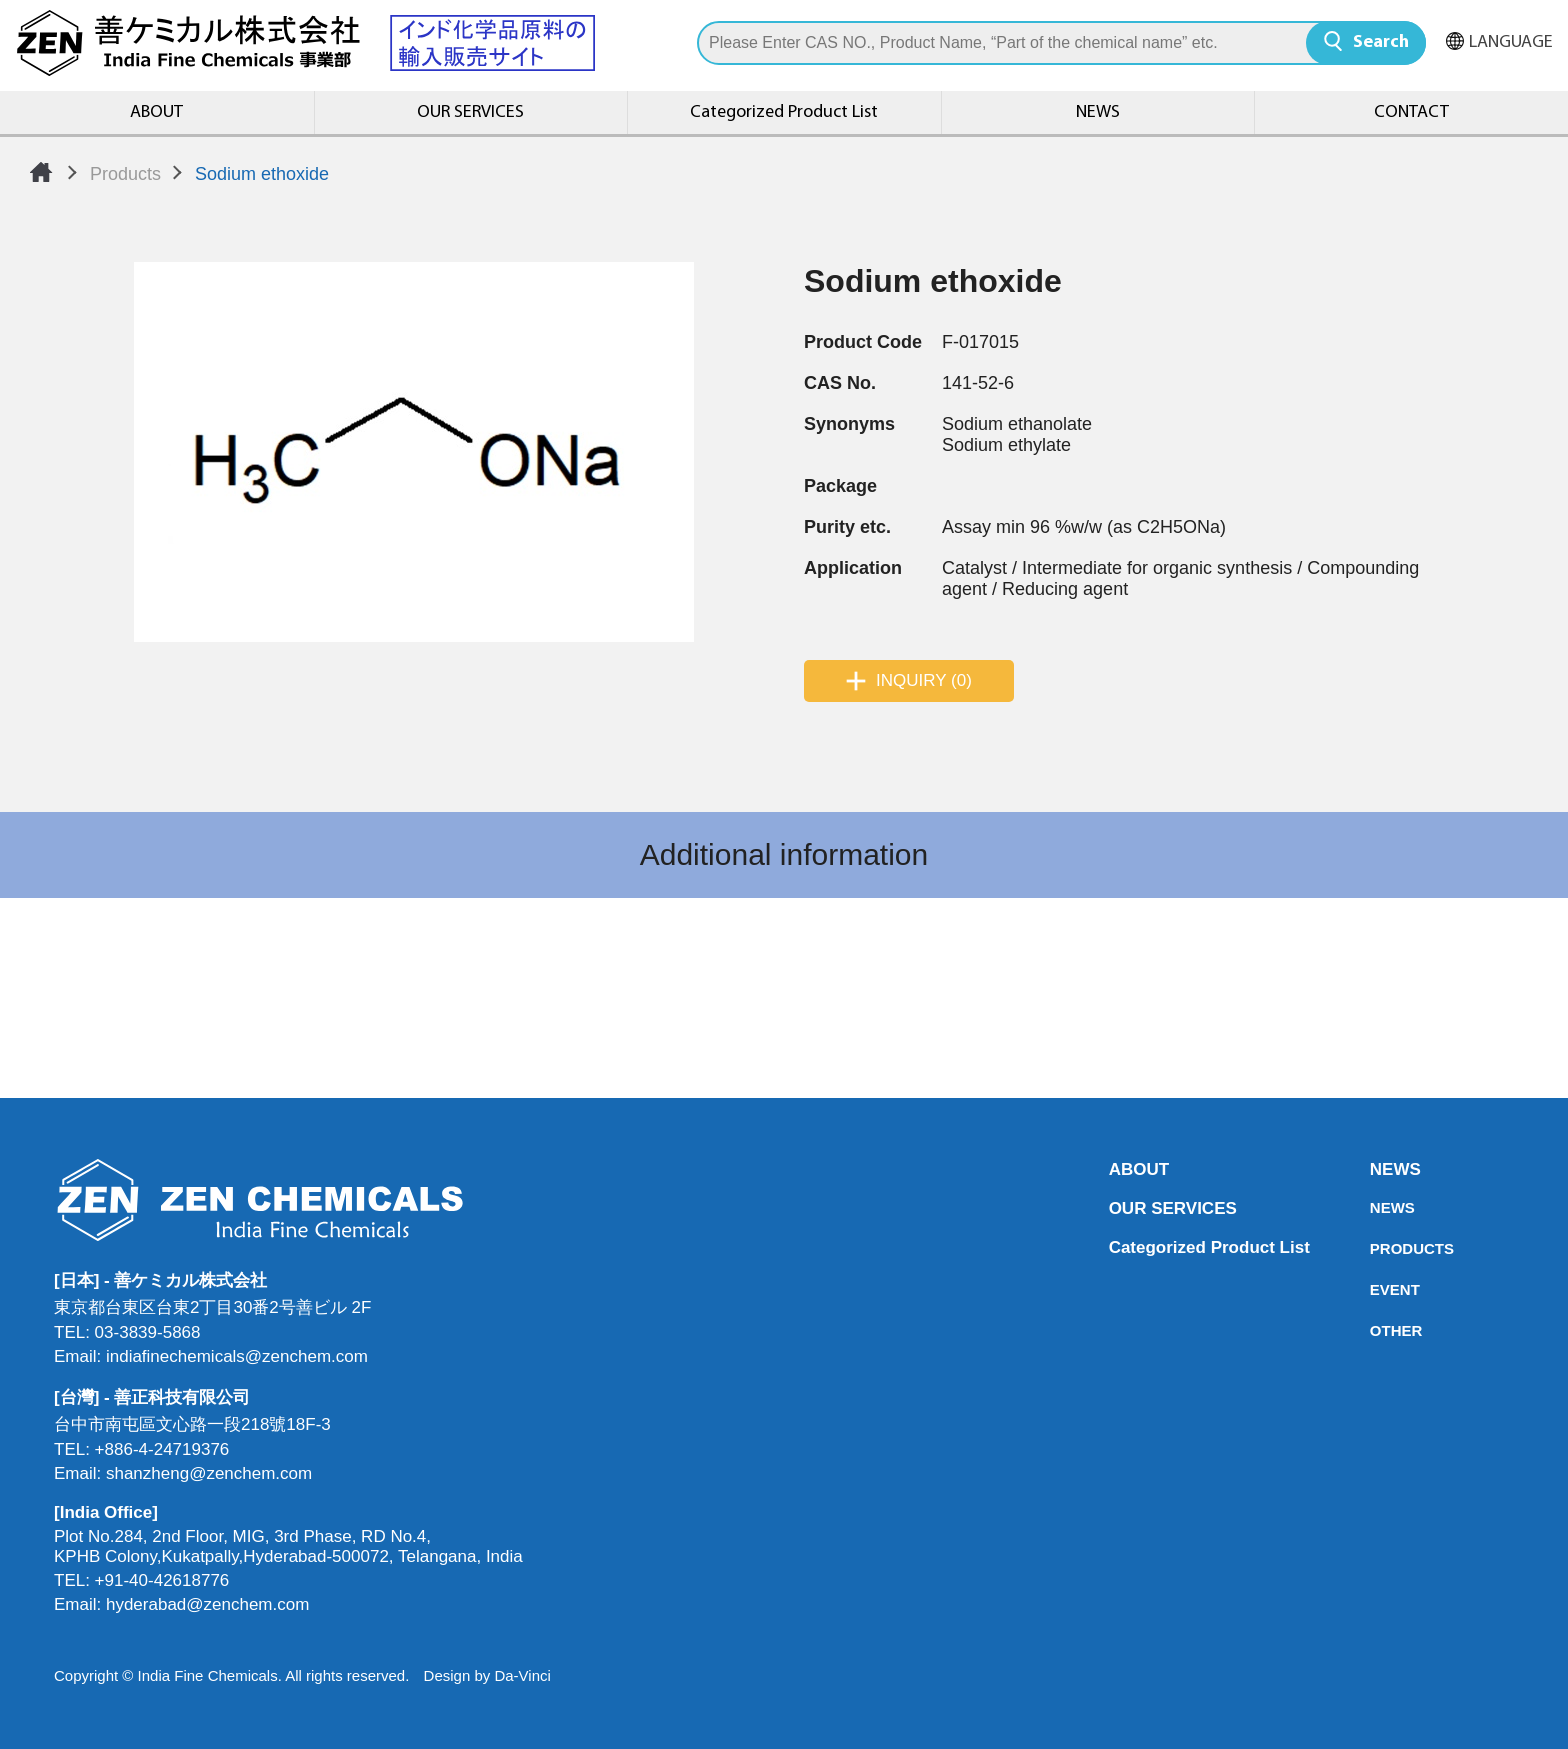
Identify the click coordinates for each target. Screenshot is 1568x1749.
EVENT (1376, 1289)
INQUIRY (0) (924, 680)
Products (125, 174)
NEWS (1098, 112)
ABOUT (156, 112)
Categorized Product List (784, 112)
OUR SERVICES (470, 112)
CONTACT (1411, 112)
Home (41, 172)
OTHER (1376, 1330)
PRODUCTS (1376, 1248)
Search (1381, 42)
